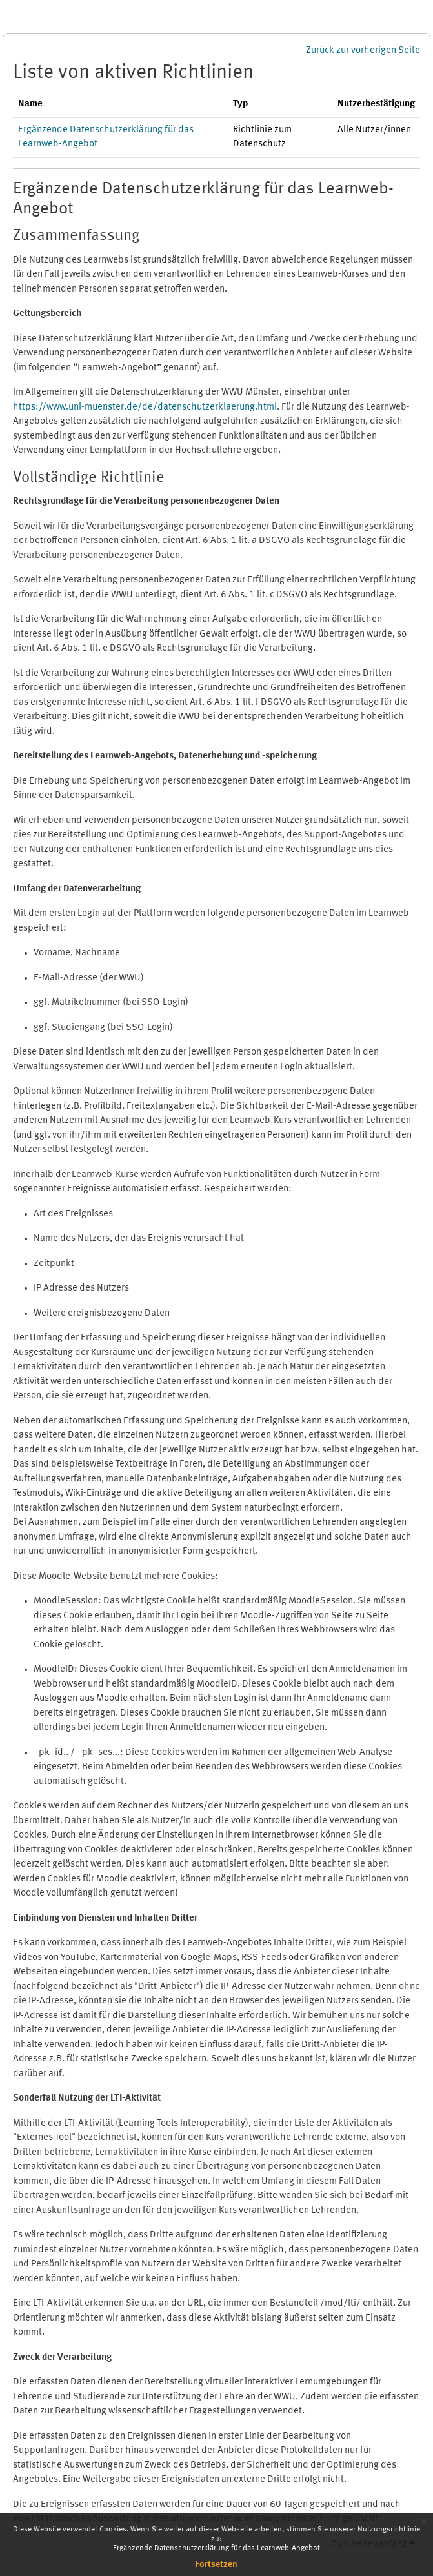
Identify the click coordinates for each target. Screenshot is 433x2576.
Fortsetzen (216, 2564)
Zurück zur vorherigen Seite (363, 50)
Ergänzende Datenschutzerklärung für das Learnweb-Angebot (216, 2548)
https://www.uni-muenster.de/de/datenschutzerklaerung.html (145, 407)
